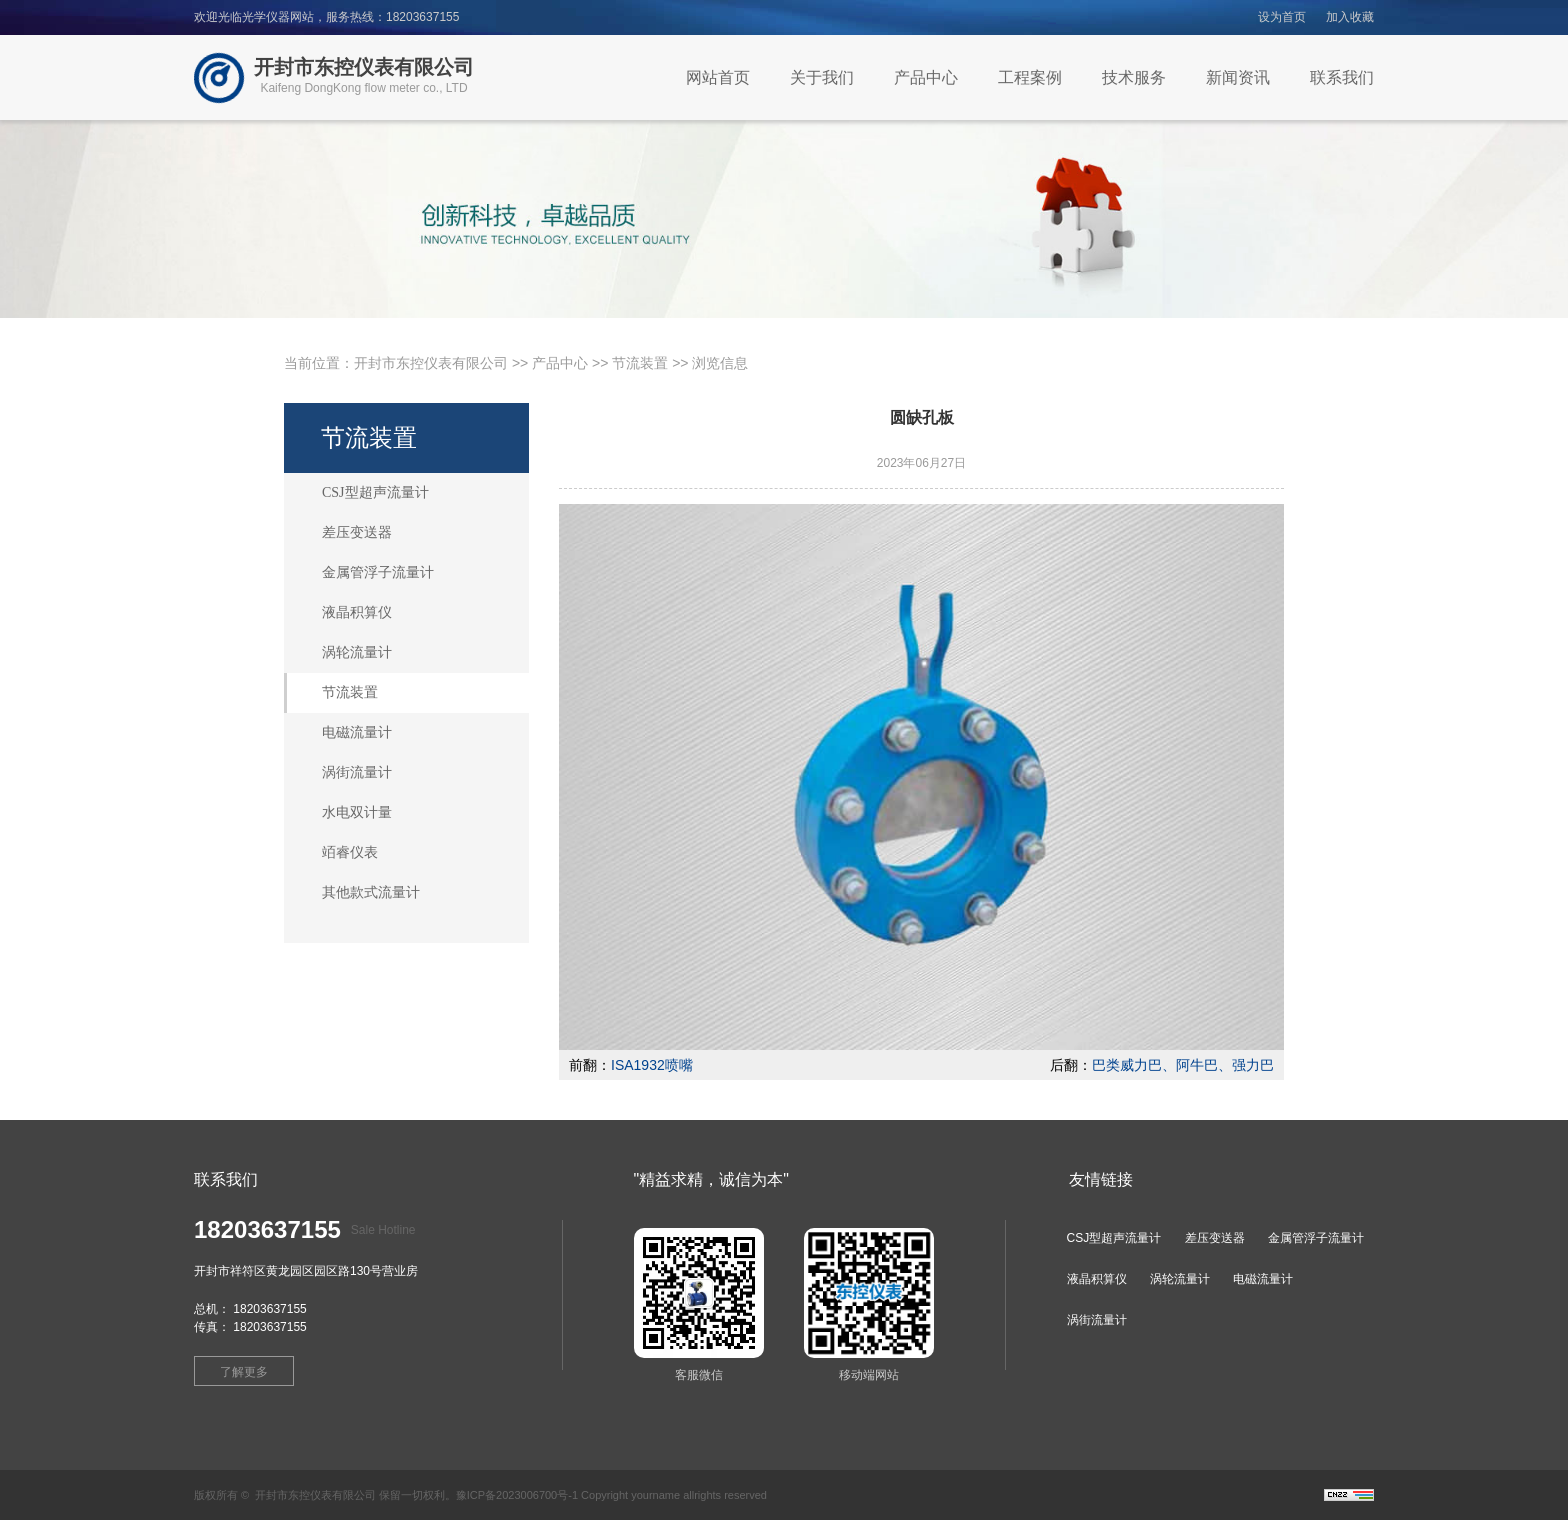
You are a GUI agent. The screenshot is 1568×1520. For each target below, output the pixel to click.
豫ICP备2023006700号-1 (517, 1495)
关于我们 (822, 77)
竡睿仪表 (350, 852)
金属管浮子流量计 (378, 572)
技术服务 (1134, 77)
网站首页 (718, 77)
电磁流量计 (357, 732)
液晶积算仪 (357, 612)
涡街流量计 (357, 772)
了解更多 (244, 1372)
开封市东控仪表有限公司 (431, 363)
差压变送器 (357, 532)
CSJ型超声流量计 (375, 492)
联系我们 (1342, 77)
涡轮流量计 (357, 652)
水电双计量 (357, 812)
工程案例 (1030, 77)
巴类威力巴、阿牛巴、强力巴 (1183, 1065)
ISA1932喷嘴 (652, 1065)
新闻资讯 (1238, 77)
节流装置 (640, 363)
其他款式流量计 (371, 892)
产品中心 (926, 77)
